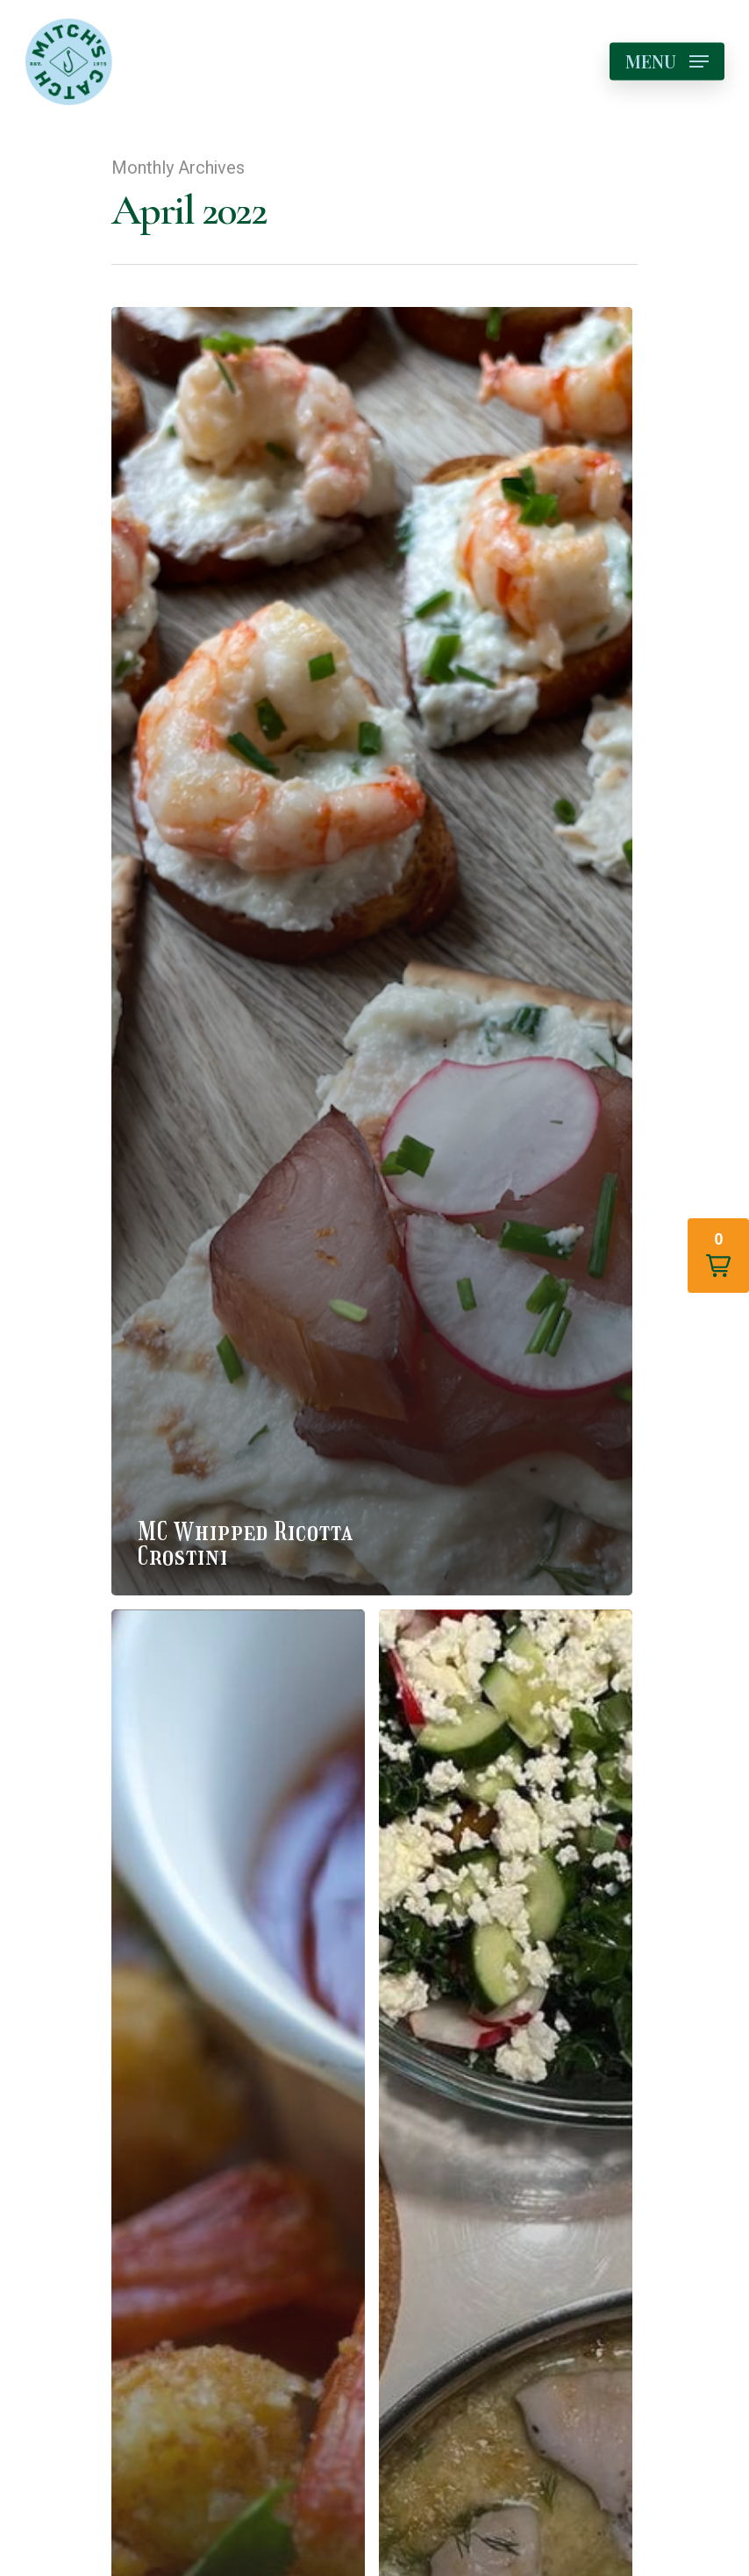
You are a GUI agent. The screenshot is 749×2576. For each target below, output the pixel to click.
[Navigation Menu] (667, 61)
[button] (718, 1255)
